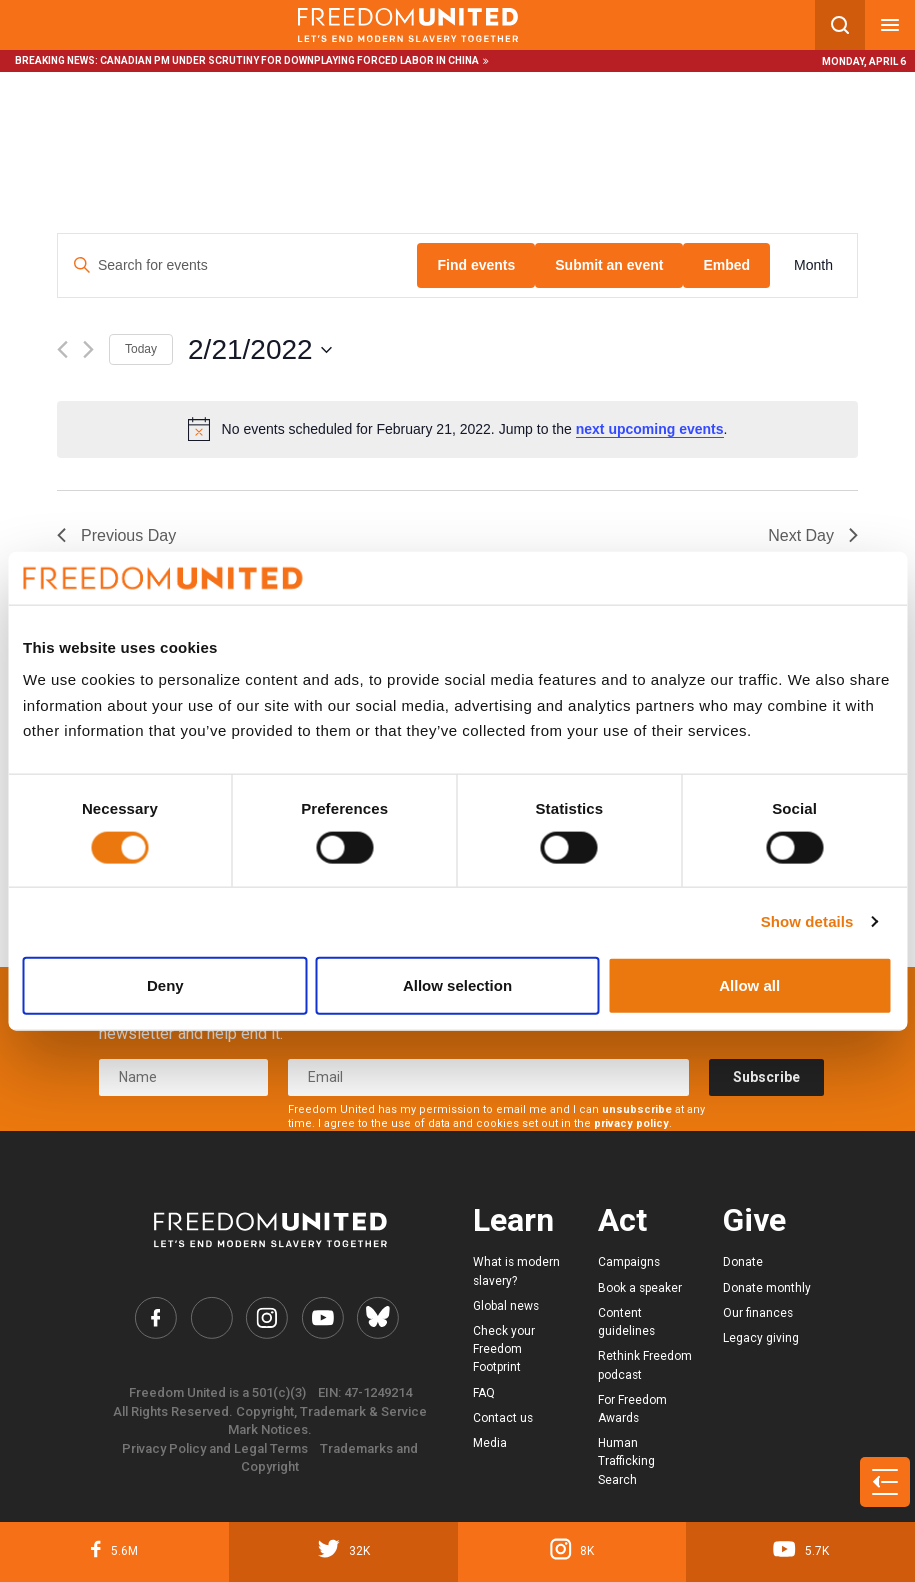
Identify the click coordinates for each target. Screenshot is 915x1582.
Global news (506, 1306)
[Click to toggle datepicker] (260, 350)
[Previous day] (62, 349)
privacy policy (631, 1123)
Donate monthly (767, 1288)
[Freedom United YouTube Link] (322, 1317)
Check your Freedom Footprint (504, 1349)
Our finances (758, 1313)
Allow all (749, 984)
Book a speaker (640, 1288)
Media (490, 1443)
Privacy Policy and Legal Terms (215, 1448)
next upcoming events (650, 429)
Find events (476, 265)
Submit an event (609, 265)
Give (754, 1220)
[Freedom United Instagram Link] (266, 1317)
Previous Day (116, 535)
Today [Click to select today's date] (141, 349)
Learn (513, 1220)
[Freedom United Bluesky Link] (377, 1317)
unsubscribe (637, 1109)
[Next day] (88, 349)
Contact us (503, 1418)
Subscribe (766, 1077)
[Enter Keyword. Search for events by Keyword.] (237, 265)
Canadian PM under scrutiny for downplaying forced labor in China (289, 60)
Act (622, 1220)
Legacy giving (761, 1338)
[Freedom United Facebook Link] (155, 1317)
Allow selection (457, 984)
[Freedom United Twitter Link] (211, 1317)
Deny (165, 984)
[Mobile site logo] (407, 25)
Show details (807, 921)
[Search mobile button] (840, 25)
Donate (743, 1262)
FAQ (484, 1393)
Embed (726, 265)
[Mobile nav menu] (890, 25)
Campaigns (629, 1262)
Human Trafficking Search (626, 1461)
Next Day (813, 535)
